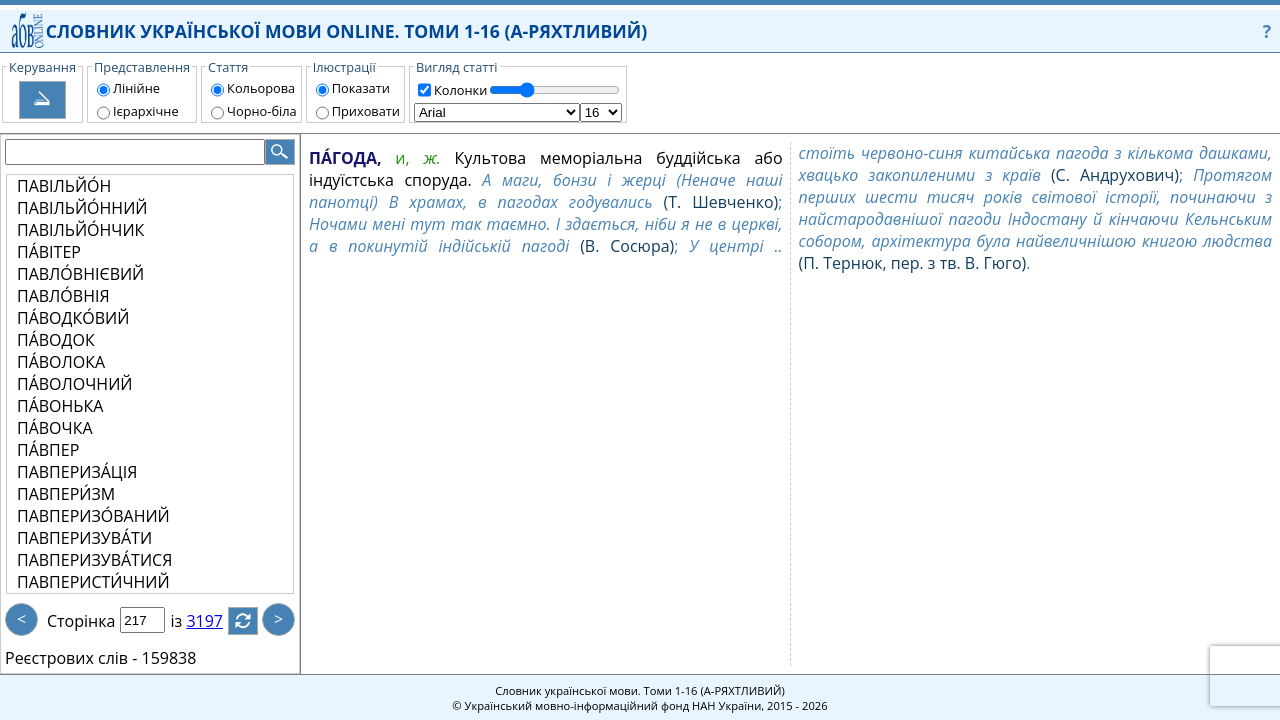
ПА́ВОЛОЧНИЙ (74, 384)
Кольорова (261, 88)
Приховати (366, 111)
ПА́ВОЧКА (55, 428)
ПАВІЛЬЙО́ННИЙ (82, 208)
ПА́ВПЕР (48, 450)
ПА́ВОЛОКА (61, 362)
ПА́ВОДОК (56, 340)
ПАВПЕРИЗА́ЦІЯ (77, 472)
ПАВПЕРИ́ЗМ (66, 494)
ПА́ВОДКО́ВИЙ (73, 318)
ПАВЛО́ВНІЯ (63, 296)
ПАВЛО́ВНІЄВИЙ (80, 274)
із (188, 621)
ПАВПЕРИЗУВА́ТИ (84, 538)
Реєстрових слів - (71, 658)
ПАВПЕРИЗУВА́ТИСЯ (94, 560)
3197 (216, 621)
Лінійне (136, 88)
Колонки (460, 90)
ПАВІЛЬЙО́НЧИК (80, 230)
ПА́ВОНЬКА (60, 406)
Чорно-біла (262, 111)
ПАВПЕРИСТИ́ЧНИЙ (93, 582)
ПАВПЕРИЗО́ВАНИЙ (93, 516)
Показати (361, 88)
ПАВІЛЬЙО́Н (64, 186)
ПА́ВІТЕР (49, 252)
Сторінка (81, 621)
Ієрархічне (146, 111)
